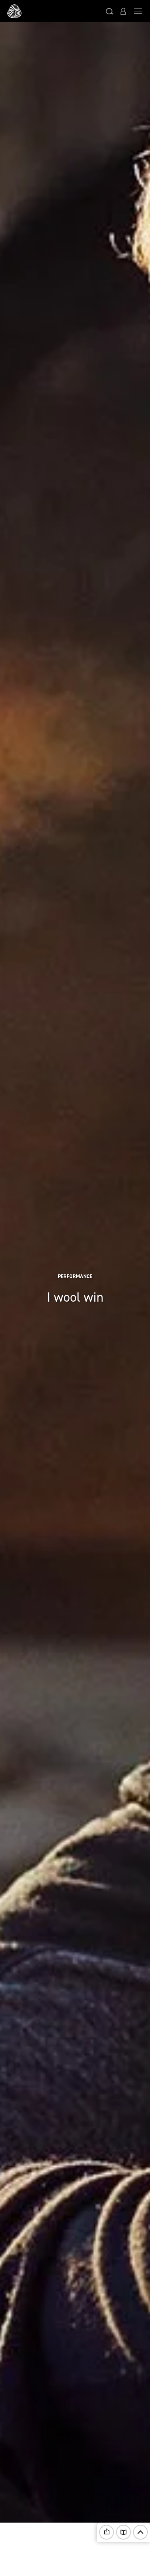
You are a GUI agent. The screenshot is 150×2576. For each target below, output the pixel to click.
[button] (109, 11)
